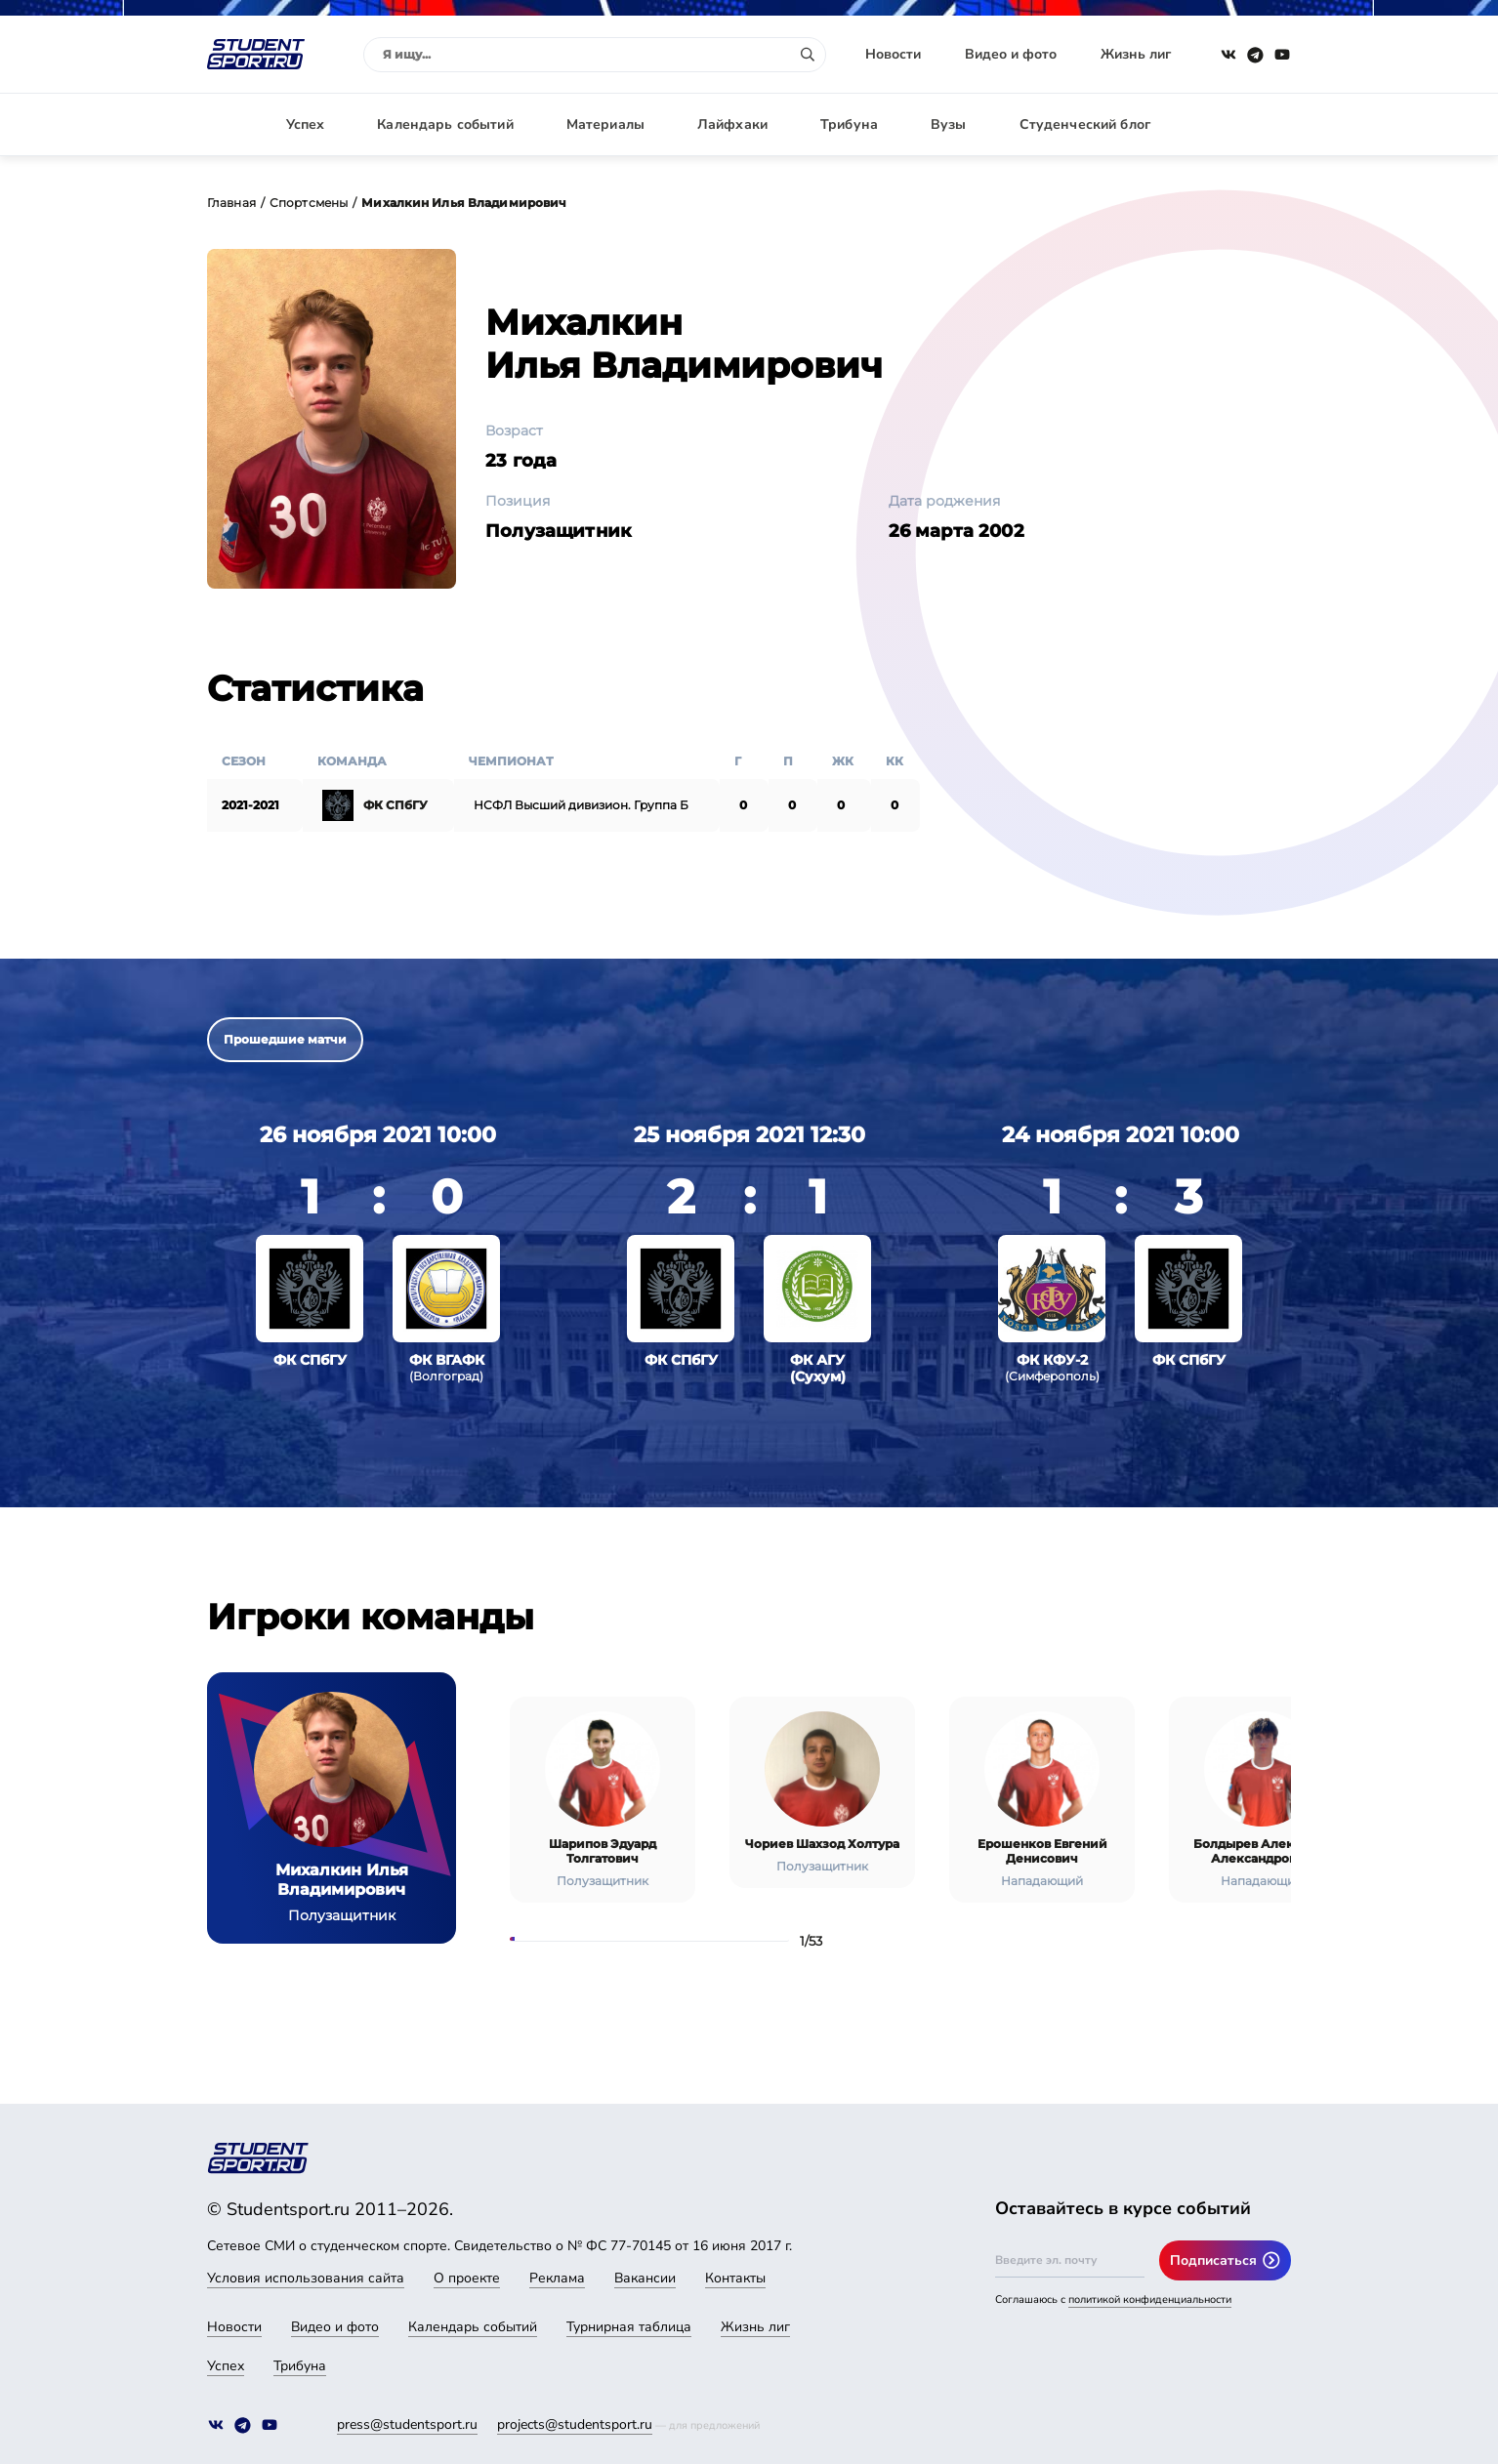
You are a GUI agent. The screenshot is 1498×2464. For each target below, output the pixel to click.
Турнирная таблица (628, 2327)
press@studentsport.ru (407, 2424)
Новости (893, 54)
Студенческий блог (1084, 124)
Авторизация (1247, 124)
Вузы (949, 124)
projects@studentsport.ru (574, 2424)
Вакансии (645, 2278)
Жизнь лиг (1136, 54)
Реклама (557, 2278)
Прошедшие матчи (285, 1039)
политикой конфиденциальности (1149, 2299)
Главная (231, 202)
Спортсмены (309, 202)
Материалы (605, 124)
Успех (305, 124)
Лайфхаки (732, 124)
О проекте (467, 2278)
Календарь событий (445, 124)
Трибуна (849, 124)
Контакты (735, 2278)
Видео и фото (1011, 54)
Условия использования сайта (305, 2278)
